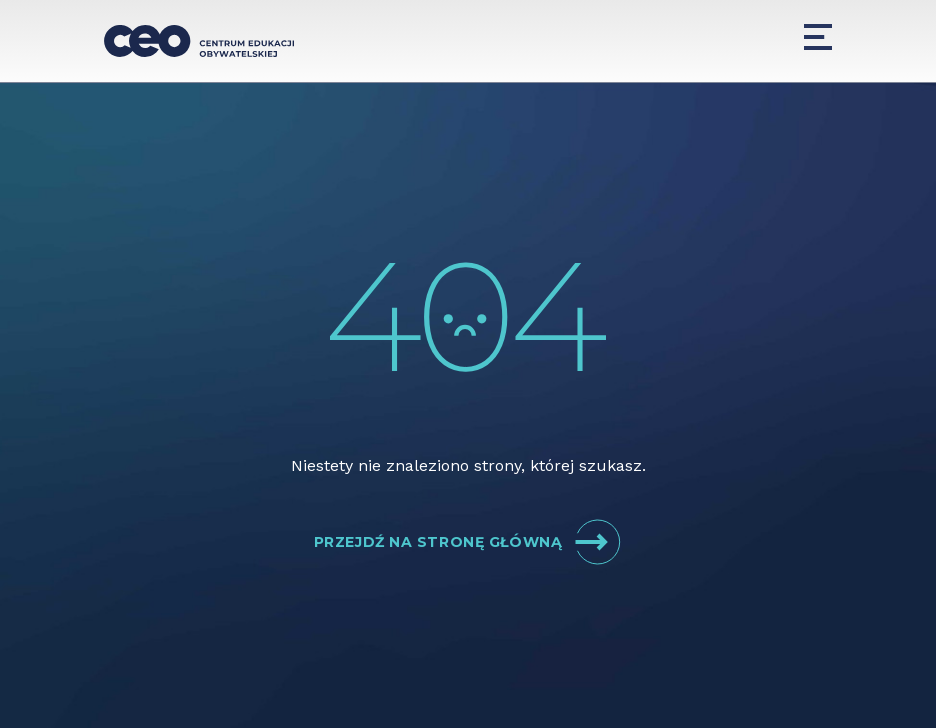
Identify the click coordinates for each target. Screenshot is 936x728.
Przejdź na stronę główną (468, 542)
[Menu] (818, 37)
